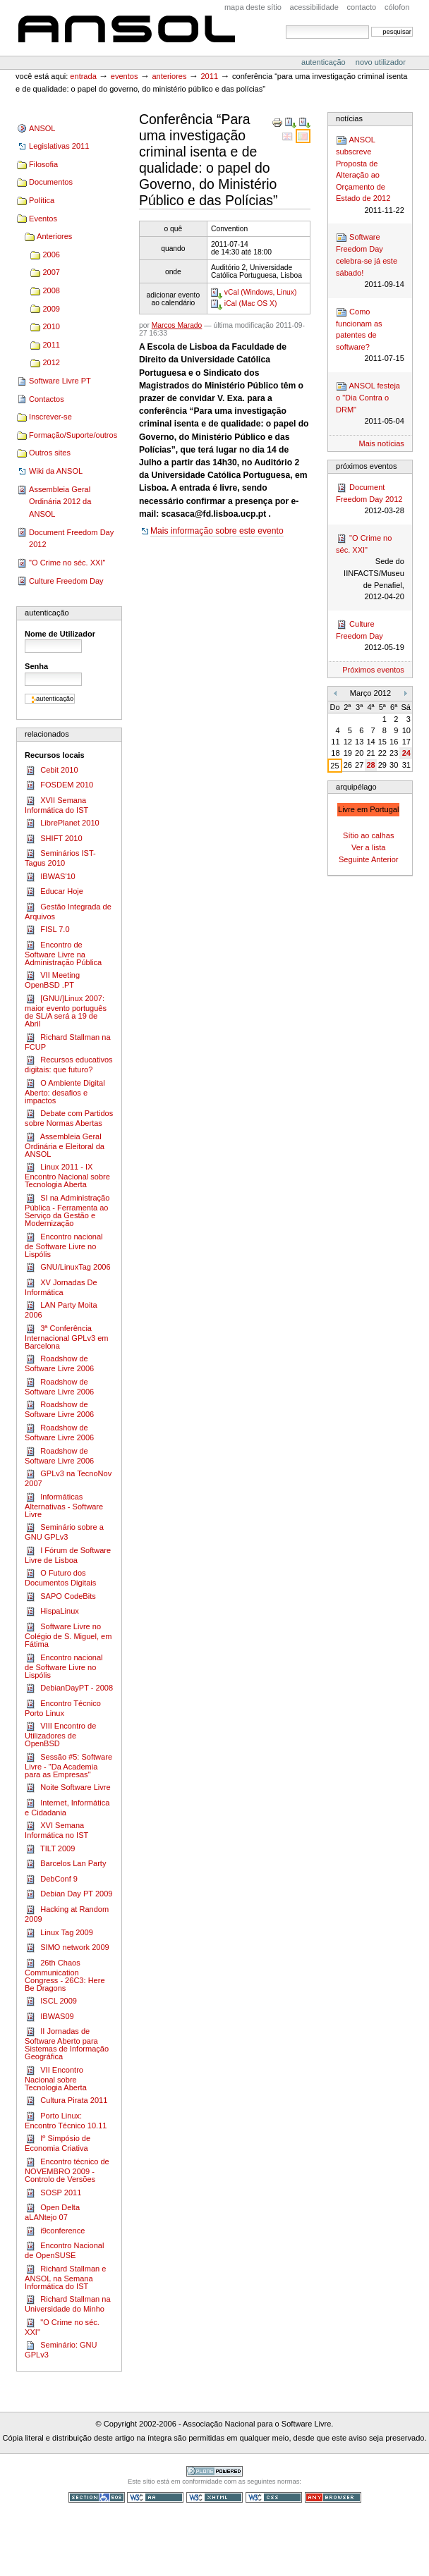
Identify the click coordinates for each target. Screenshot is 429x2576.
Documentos (51, 182)
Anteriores (169, 76)
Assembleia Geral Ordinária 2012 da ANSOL (60, 501)
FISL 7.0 (47, 930)
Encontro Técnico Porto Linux (63, 1707)
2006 (51, 254)
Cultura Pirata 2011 (66, 2100)
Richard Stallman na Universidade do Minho (67, 2303)
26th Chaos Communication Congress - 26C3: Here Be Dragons (64, 1975)
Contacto (362, 7)
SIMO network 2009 (67, 1948)
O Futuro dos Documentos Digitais (60, 1577)
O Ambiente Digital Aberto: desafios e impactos (65, 1091)
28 (370, 765)
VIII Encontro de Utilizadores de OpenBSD (60, 1734)
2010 (51, 326)
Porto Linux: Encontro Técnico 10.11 (66, 2120)
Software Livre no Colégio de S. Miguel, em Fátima (68, 1634)
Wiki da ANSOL (56, 471)
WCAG (155, 2497)
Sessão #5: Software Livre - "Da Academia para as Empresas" (68, 1765)
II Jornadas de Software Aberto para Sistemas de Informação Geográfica (67, 2043)
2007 (51, 272)
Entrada (83, 76)
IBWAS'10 (50, 877)
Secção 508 (96, 2497)
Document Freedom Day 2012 (71, 538)
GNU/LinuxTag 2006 (67, 1267)
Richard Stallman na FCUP (67, 1041)
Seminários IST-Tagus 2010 (60, 857)
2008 (51, 290)
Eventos (124, 76)
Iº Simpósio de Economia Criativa (57, 2142)
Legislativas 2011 (59, 146)
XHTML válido (214, 2497)
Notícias (349, 118)
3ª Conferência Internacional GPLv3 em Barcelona (66, 1336)
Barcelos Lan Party (65, 1864)
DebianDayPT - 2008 (69, 1688)
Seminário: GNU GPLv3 (61, 2349)
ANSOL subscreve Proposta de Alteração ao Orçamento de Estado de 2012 (370, 175)
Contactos (46, 399)
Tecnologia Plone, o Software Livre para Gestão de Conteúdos (214, 2471)
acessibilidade (314, 7)
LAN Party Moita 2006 (61, 1309)
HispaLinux (52, 1611)
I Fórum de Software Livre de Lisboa (68, 1554)
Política (41, 200)
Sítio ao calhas (368, 835)
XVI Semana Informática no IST (56, 1829)
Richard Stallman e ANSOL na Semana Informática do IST (65, 2277)
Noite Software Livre (67, 1787)
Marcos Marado (177, 325)
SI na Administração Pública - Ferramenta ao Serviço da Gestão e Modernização (67, 1210)
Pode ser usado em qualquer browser (333, 2497)
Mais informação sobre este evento (217, 531)
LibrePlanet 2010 (62, 823)
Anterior (385, 859)
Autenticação (324, 62)
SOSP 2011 (53, 2193)
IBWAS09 (49, 2017)
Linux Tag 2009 (59, 1933)
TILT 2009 (50, 1849)
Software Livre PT (60, 380)
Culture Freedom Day (66, 581)
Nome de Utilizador (60, 634)
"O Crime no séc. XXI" (67, 562)
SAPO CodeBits (60, 1596)
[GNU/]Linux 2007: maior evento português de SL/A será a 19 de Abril (66, 1010)
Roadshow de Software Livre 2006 (59, 1363)
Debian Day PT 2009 (68, 1894)
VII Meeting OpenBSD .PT (52, 979)
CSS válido (274, 2497)
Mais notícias (381, 443)
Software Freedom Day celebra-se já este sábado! (370, 261)
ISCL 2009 (51, 2001)
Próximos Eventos (366, 466)
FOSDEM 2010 (59, 785)
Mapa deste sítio (253, 7)
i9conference (55, 2231)
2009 (51, 309)
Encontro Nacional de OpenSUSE (64, 2249)
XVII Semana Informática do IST (56, 804)
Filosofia (43, 164)
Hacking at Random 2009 (67, 1913)
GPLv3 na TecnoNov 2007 (68, 1478)
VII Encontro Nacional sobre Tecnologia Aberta (56, 2078)
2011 (209, 76)
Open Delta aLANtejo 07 (52, 2211)
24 (406, 753)
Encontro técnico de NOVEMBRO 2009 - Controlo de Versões (67, 2170)
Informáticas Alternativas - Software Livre (64, 1505)
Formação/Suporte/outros (73, 435)
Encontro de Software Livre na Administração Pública (63, 953)
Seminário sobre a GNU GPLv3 (64, 1531)
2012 (51, 362)
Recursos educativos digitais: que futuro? (69, 1064)
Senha (36, 666)
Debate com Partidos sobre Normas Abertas (69, 1117)
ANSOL (126, 30)
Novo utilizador (381, 62)
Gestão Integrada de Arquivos (68, 911)
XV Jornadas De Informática (61, 1286)
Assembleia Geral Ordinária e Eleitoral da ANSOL (64, 1144)
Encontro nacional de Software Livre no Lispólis (63, 1245)
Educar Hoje (54, 891)
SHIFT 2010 (53, 839)
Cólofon (397, 7)
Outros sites (50, 452)
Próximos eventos (373, 670)
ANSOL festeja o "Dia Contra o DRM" (370, 404)
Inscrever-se (50, 416)
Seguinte (354, 859)
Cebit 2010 (51, 770)
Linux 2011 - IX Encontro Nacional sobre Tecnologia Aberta (67, 1175)
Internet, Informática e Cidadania (67, 1807)
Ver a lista (368, 847)
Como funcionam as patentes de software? (370, 335)
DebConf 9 (51, 1879)
